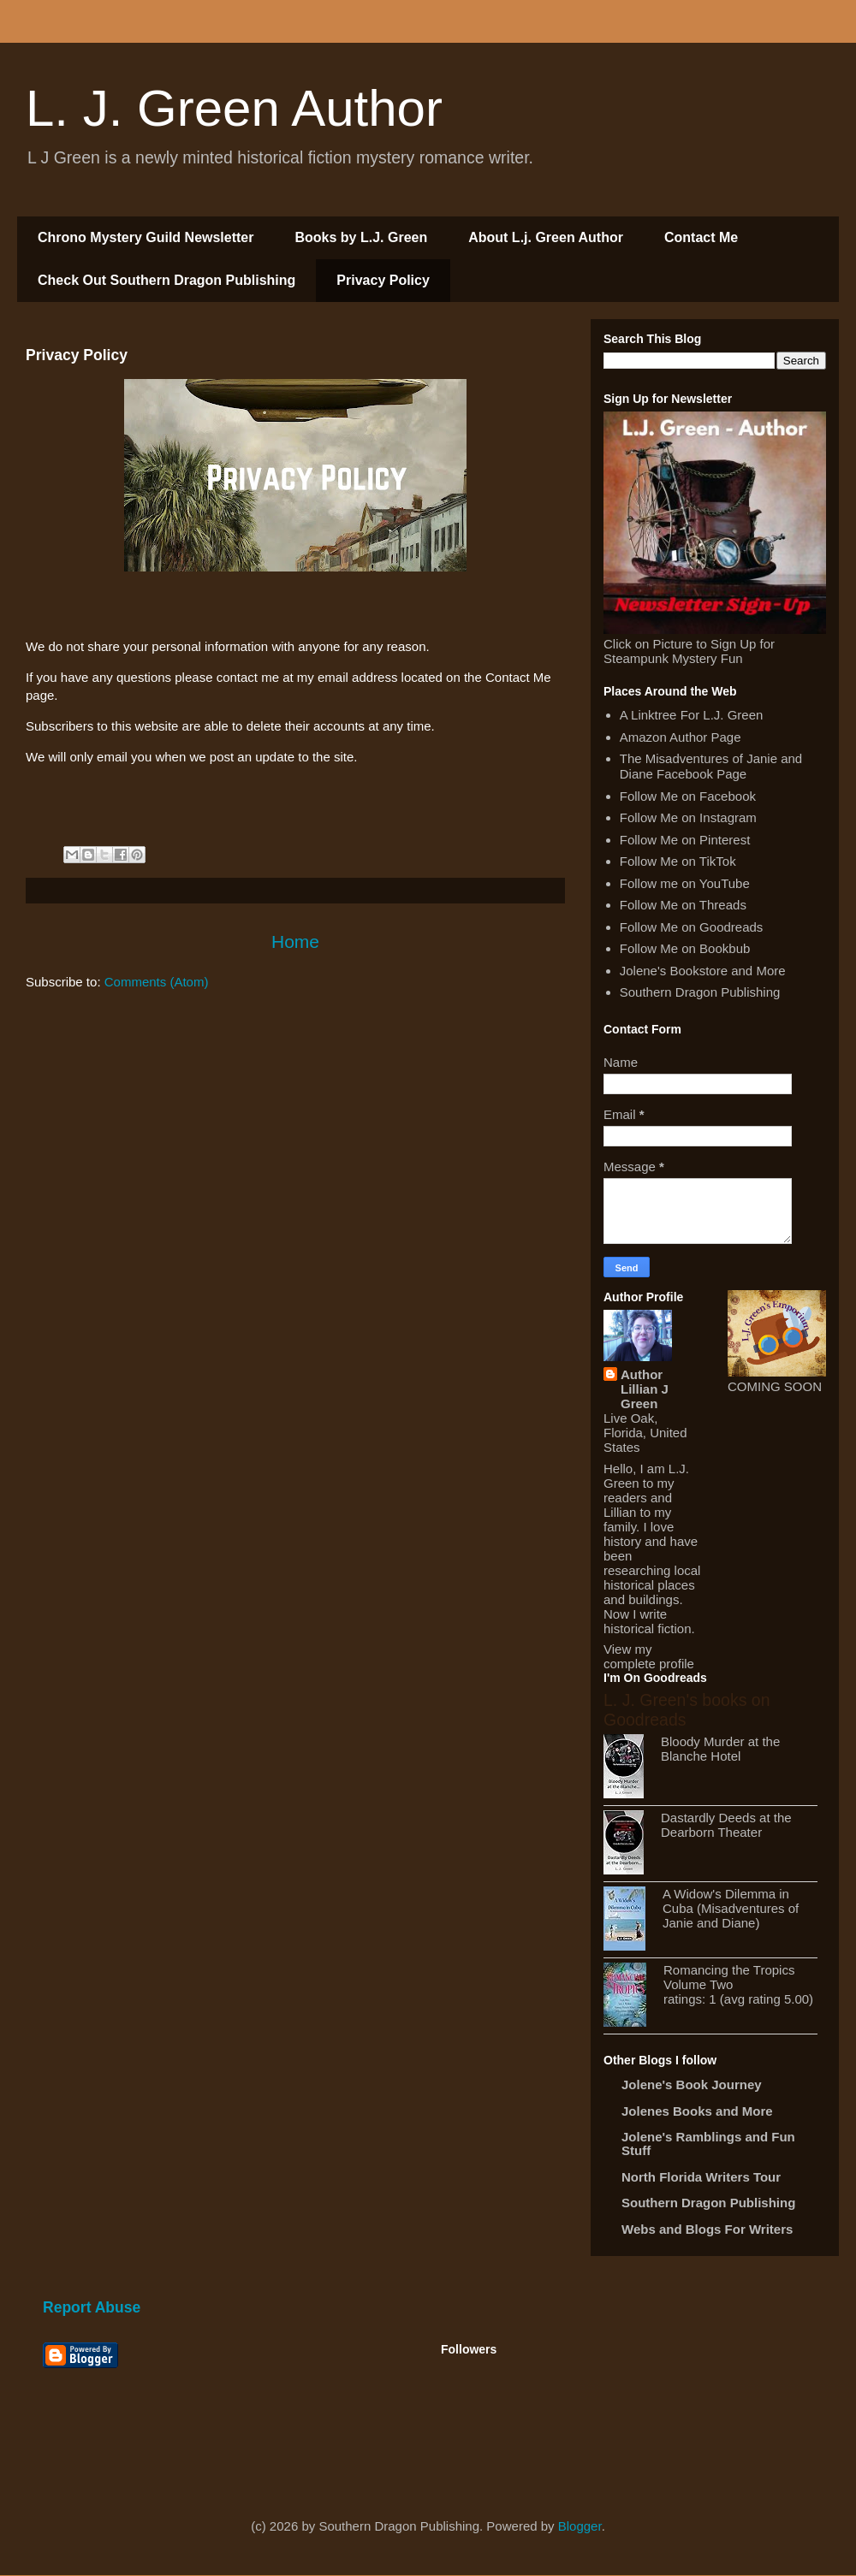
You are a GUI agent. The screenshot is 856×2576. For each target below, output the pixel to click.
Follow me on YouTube (685, 883)
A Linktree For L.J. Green (692, 715)
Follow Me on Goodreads (692, 927)
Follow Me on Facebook (688, 796)
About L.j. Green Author (545, 237)
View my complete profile (648, 1656)
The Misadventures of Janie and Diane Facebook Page (711, 766)
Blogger (580, 2526)
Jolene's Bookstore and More (703, 970)
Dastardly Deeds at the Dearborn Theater (726, 1824)
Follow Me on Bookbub (685, 948)
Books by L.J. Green (361, 237)
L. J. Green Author (234, 108)
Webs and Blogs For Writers (707, 2229)
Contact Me (701, 237)
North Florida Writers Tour (701, 2177)
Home (295, 941)
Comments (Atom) (156, 981)
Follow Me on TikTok (678, 861)
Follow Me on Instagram (688, 817)
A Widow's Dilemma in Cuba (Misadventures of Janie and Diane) (731, 1908)
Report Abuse (91, 2307)
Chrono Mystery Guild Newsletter (146, 237)
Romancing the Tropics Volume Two (728, 1977)
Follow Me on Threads (683, 904)
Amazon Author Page (680, 737)
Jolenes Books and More (697, 2111)
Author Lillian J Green (645, 1389)
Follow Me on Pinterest (685, 839)
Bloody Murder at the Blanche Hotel (720, 1748)
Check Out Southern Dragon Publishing (166, 280)
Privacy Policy (383, 280)
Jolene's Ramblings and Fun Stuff (708, 2143)
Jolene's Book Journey (691, 2084)
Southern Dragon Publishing (700, 992)
